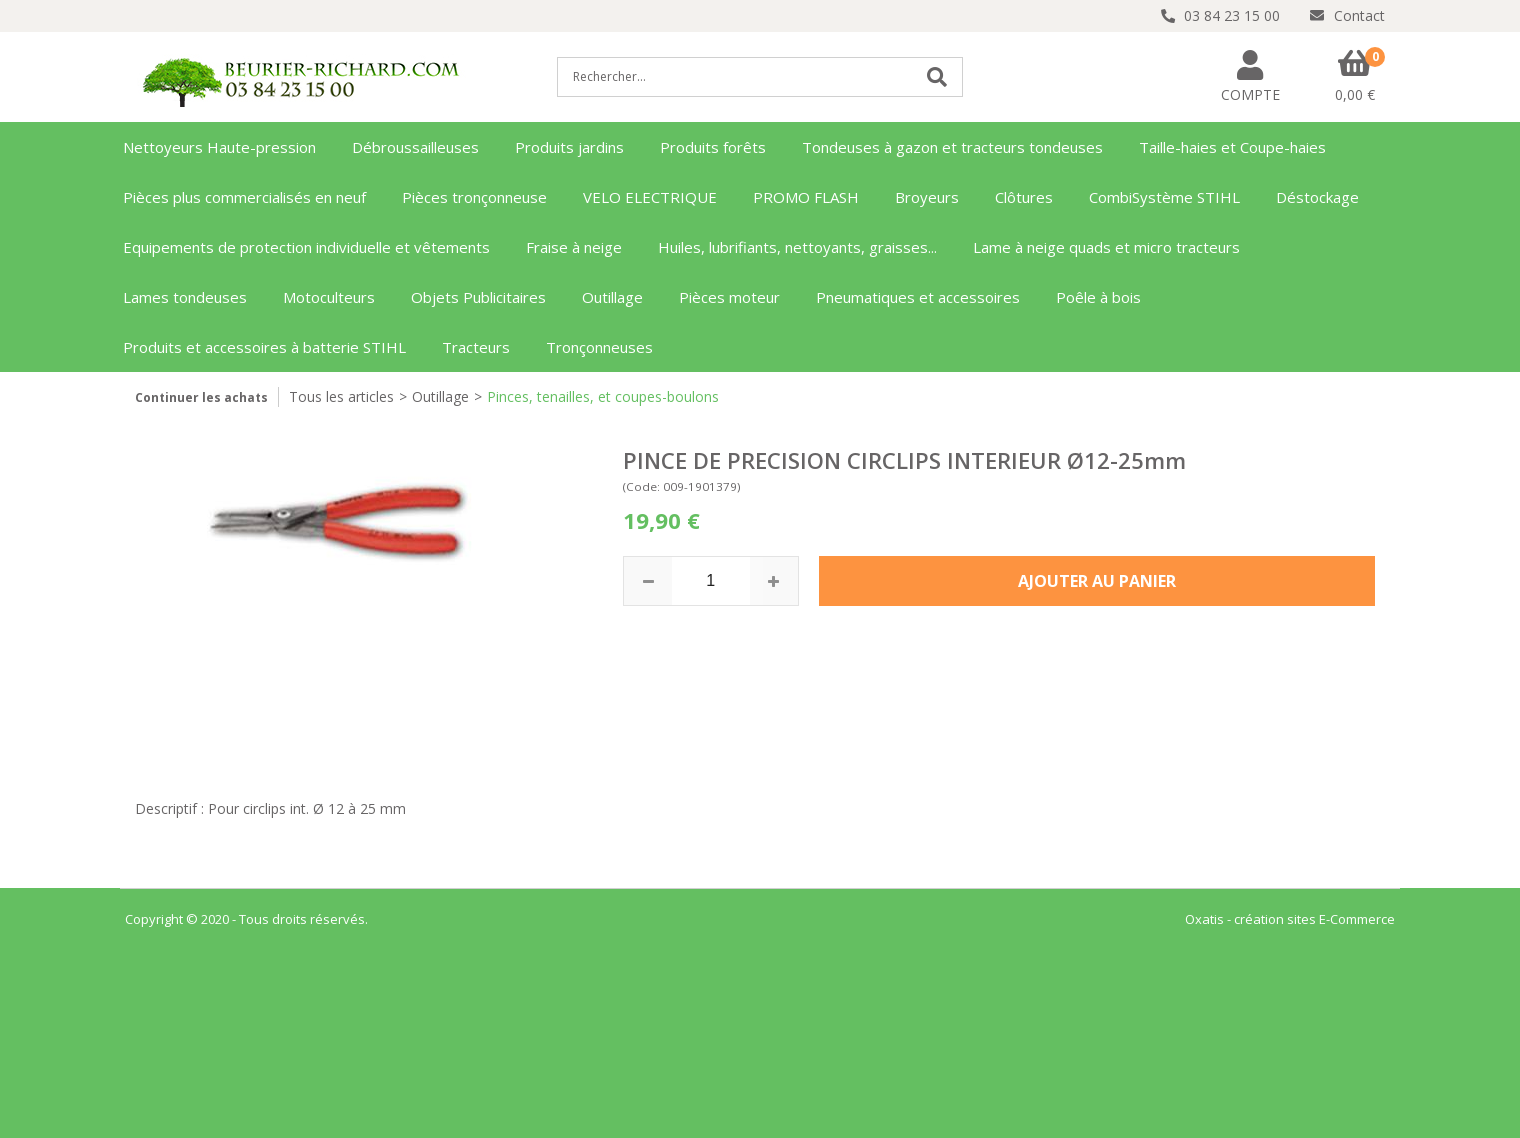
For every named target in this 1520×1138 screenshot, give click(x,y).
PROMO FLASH (806, 197)
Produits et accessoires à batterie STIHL (264, 347)
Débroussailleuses (415, 147)
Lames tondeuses (185, 297)
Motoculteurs (329, 297)
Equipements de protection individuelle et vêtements (306, 247)
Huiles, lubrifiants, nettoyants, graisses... (797, 247)
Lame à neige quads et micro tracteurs (1106, 247)
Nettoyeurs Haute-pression (219, 147)
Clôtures (1024, 197)
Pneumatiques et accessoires (918, 297)
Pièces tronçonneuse (474, 197)
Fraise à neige (574, 247)
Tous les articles (341, 396)
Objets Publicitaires (478, 297)
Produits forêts (713, 147)
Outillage (612, 297)
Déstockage (1317, 197)
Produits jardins (569, 147)
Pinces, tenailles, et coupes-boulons (603, 396)
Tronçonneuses (599, 347)
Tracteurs (476, 347)
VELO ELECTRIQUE (650, 197)
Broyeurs (927, 197)
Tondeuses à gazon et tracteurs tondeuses (952, 147)
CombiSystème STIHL (1164, 197)
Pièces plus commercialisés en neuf (244, 197)
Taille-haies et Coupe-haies (1232, 147)
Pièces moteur (729, 297)
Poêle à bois (1098, 297)
